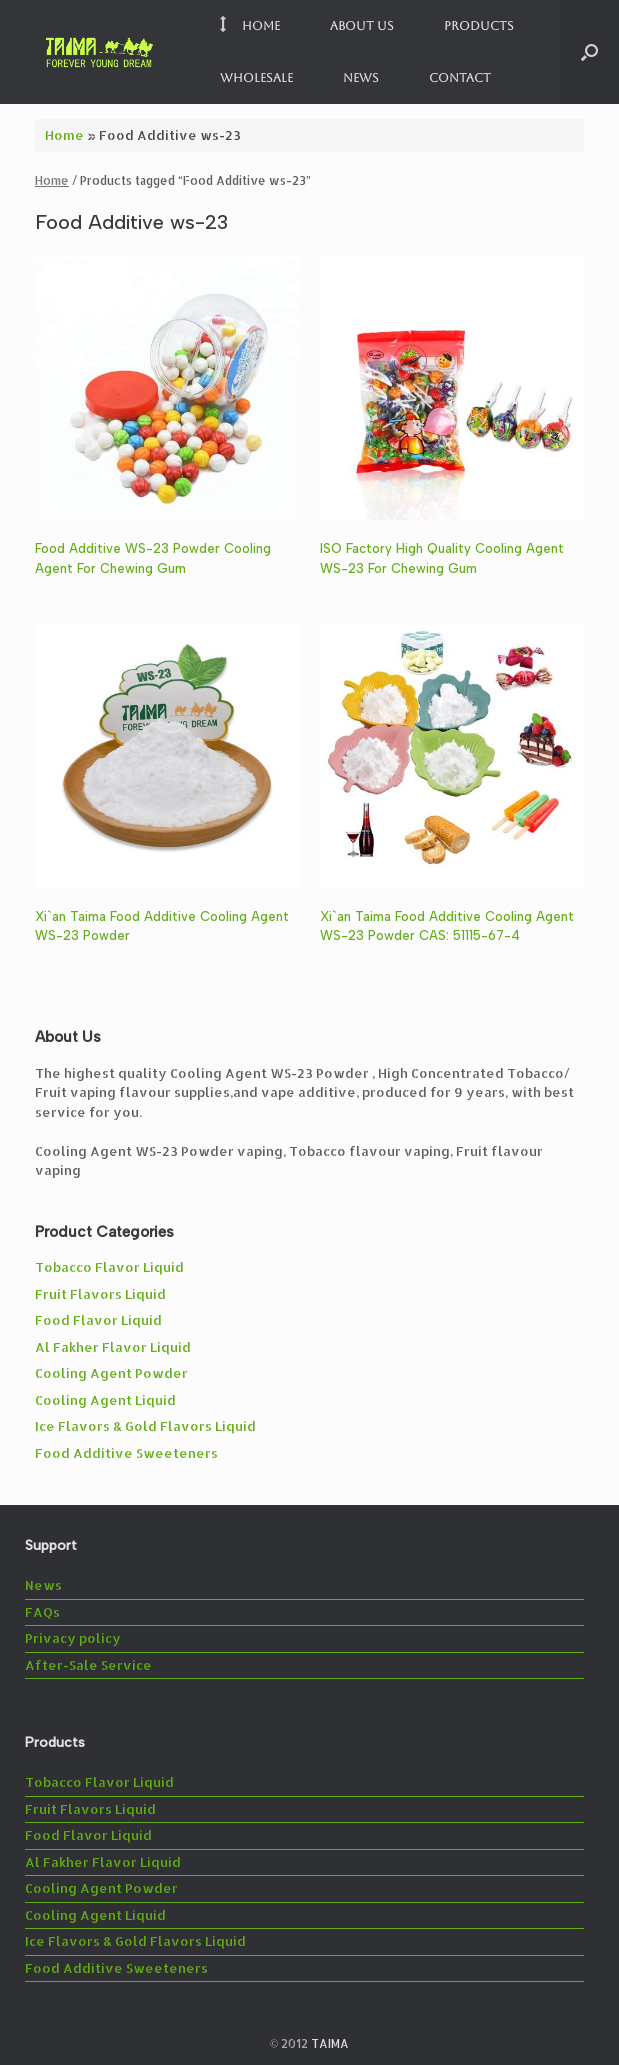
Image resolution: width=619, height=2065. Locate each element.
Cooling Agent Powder (111, 1373)
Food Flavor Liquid (98, 1320)
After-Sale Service (88, 1665)
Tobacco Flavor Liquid (109, 1267)
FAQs (42, 1612)
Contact (460, 78)
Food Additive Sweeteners (126, 1453)
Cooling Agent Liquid (105, 1400)
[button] (589, 52)
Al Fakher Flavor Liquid (113, 1347)
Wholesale (256, 78)
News (361, 78)
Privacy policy (73, 1638)
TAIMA (330, 2043)
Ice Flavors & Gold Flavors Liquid (145, 1426)
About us (362, 26)
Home (250, 26)
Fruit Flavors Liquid (100, 1294)
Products (479, 26)
